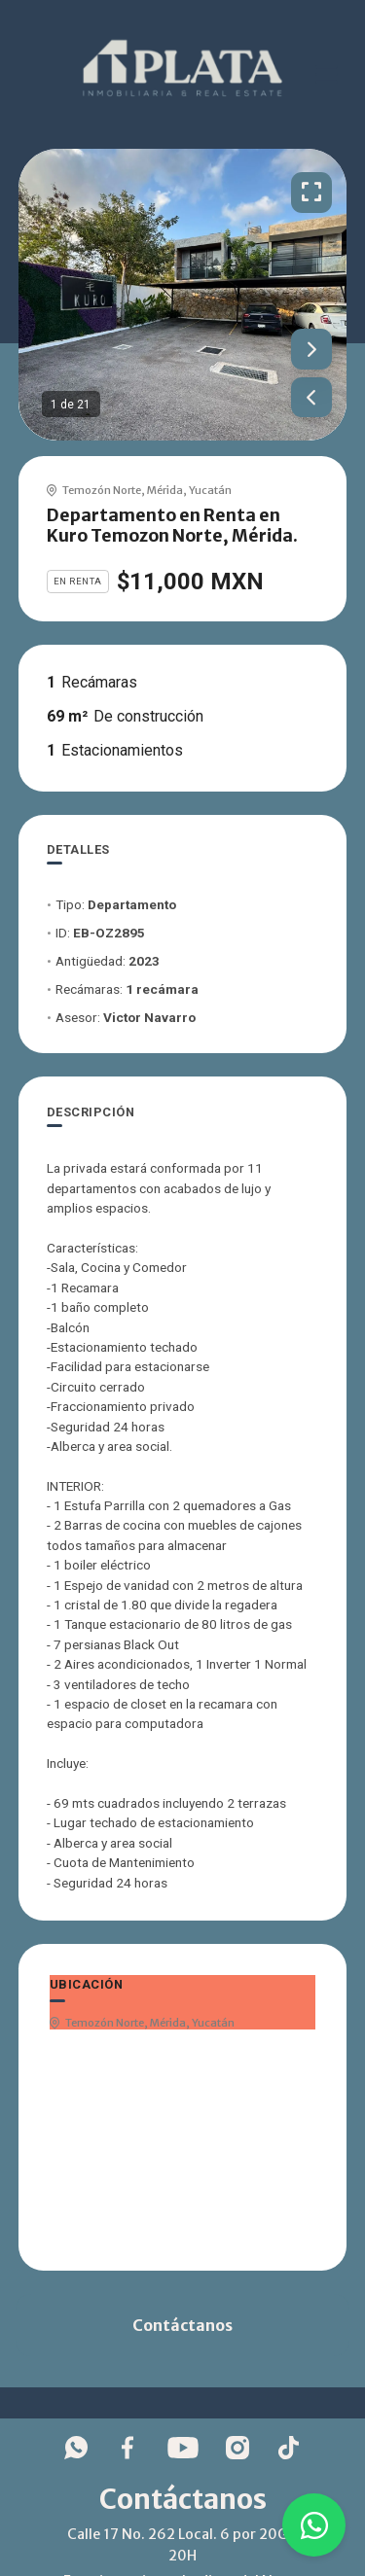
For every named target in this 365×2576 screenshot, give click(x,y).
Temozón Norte (101, 490)
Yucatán (210, 490)
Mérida (165, 490)
